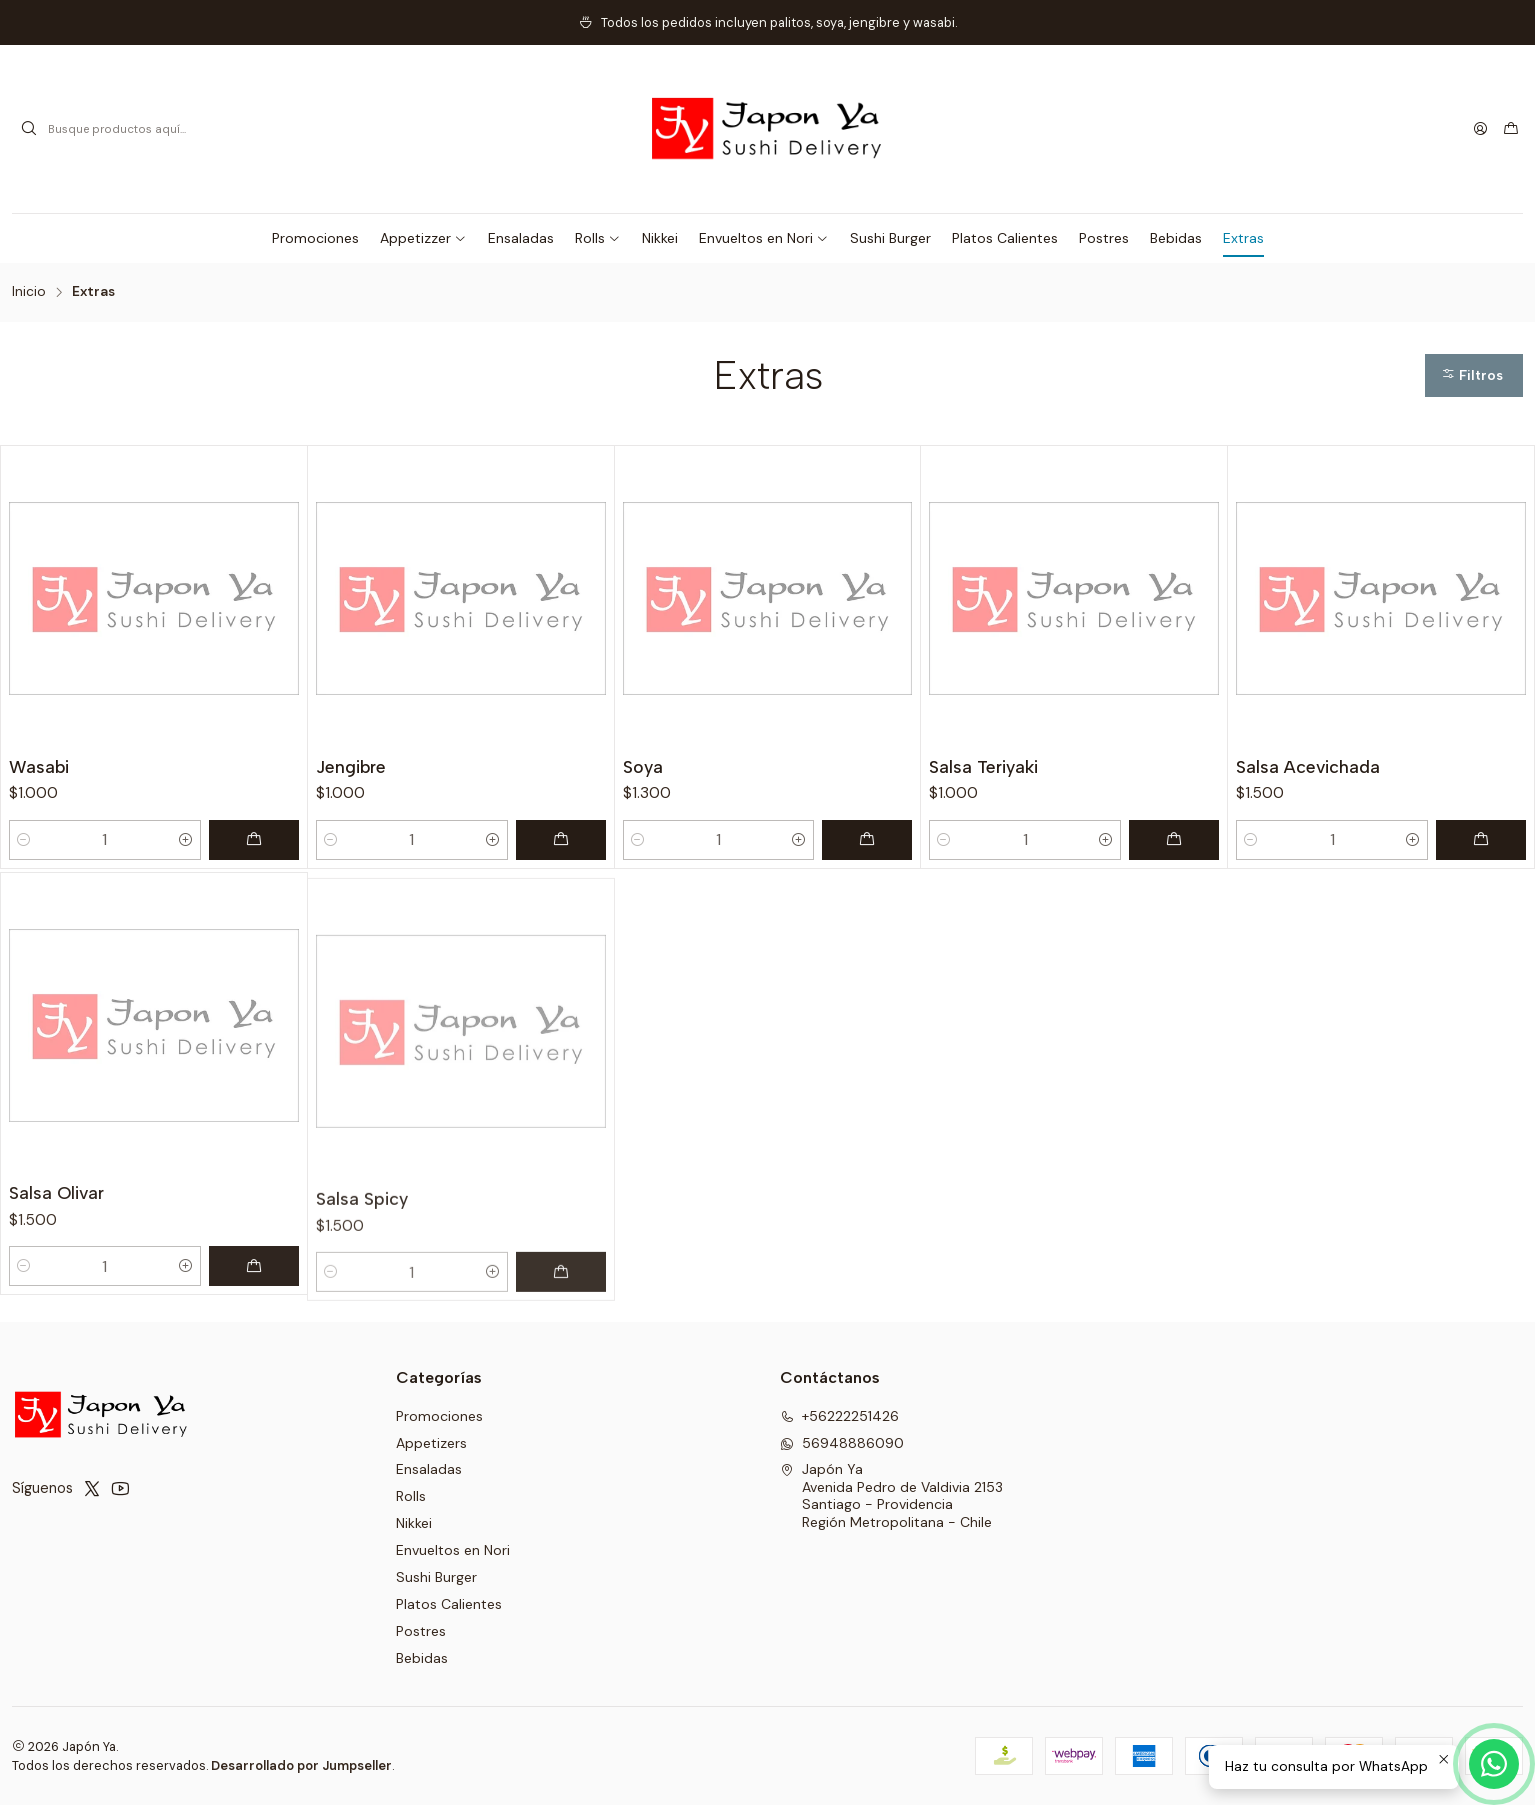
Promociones (439, 1416)
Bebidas (422, 1658)
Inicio (29, 292)
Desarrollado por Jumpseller (301, 1765)
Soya (643, 766)
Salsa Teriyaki (983, 766)
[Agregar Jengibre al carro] (561, 840)
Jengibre (351, 766)
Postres (421, 1631)
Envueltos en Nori (453, 1550)
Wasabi (39, 766)
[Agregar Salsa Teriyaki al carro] (1174, 840)
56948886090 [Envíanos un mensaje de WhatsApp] (842, 1443)
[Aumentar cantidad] (186, 840)
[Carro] (1511, 129)
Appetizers (431, 1443)
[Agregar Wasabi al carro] (254, 840)
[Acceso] (1480, 129)
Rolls (411, 1496)
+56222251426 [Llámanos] (839, 1416)
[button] (423, 238)
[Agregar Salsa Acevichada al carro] (1481, 840)
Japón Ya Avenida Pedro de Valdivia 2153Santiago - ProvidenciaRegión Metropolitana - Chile (891, 1495)
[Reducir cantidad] (24, 840)
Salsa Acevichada (1308, 766)
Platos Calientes (449, 1604)
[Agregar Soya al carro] (867, 840)
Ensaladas (429, 1469)
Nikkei (414, 1523)
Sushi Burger (436, 1577)
